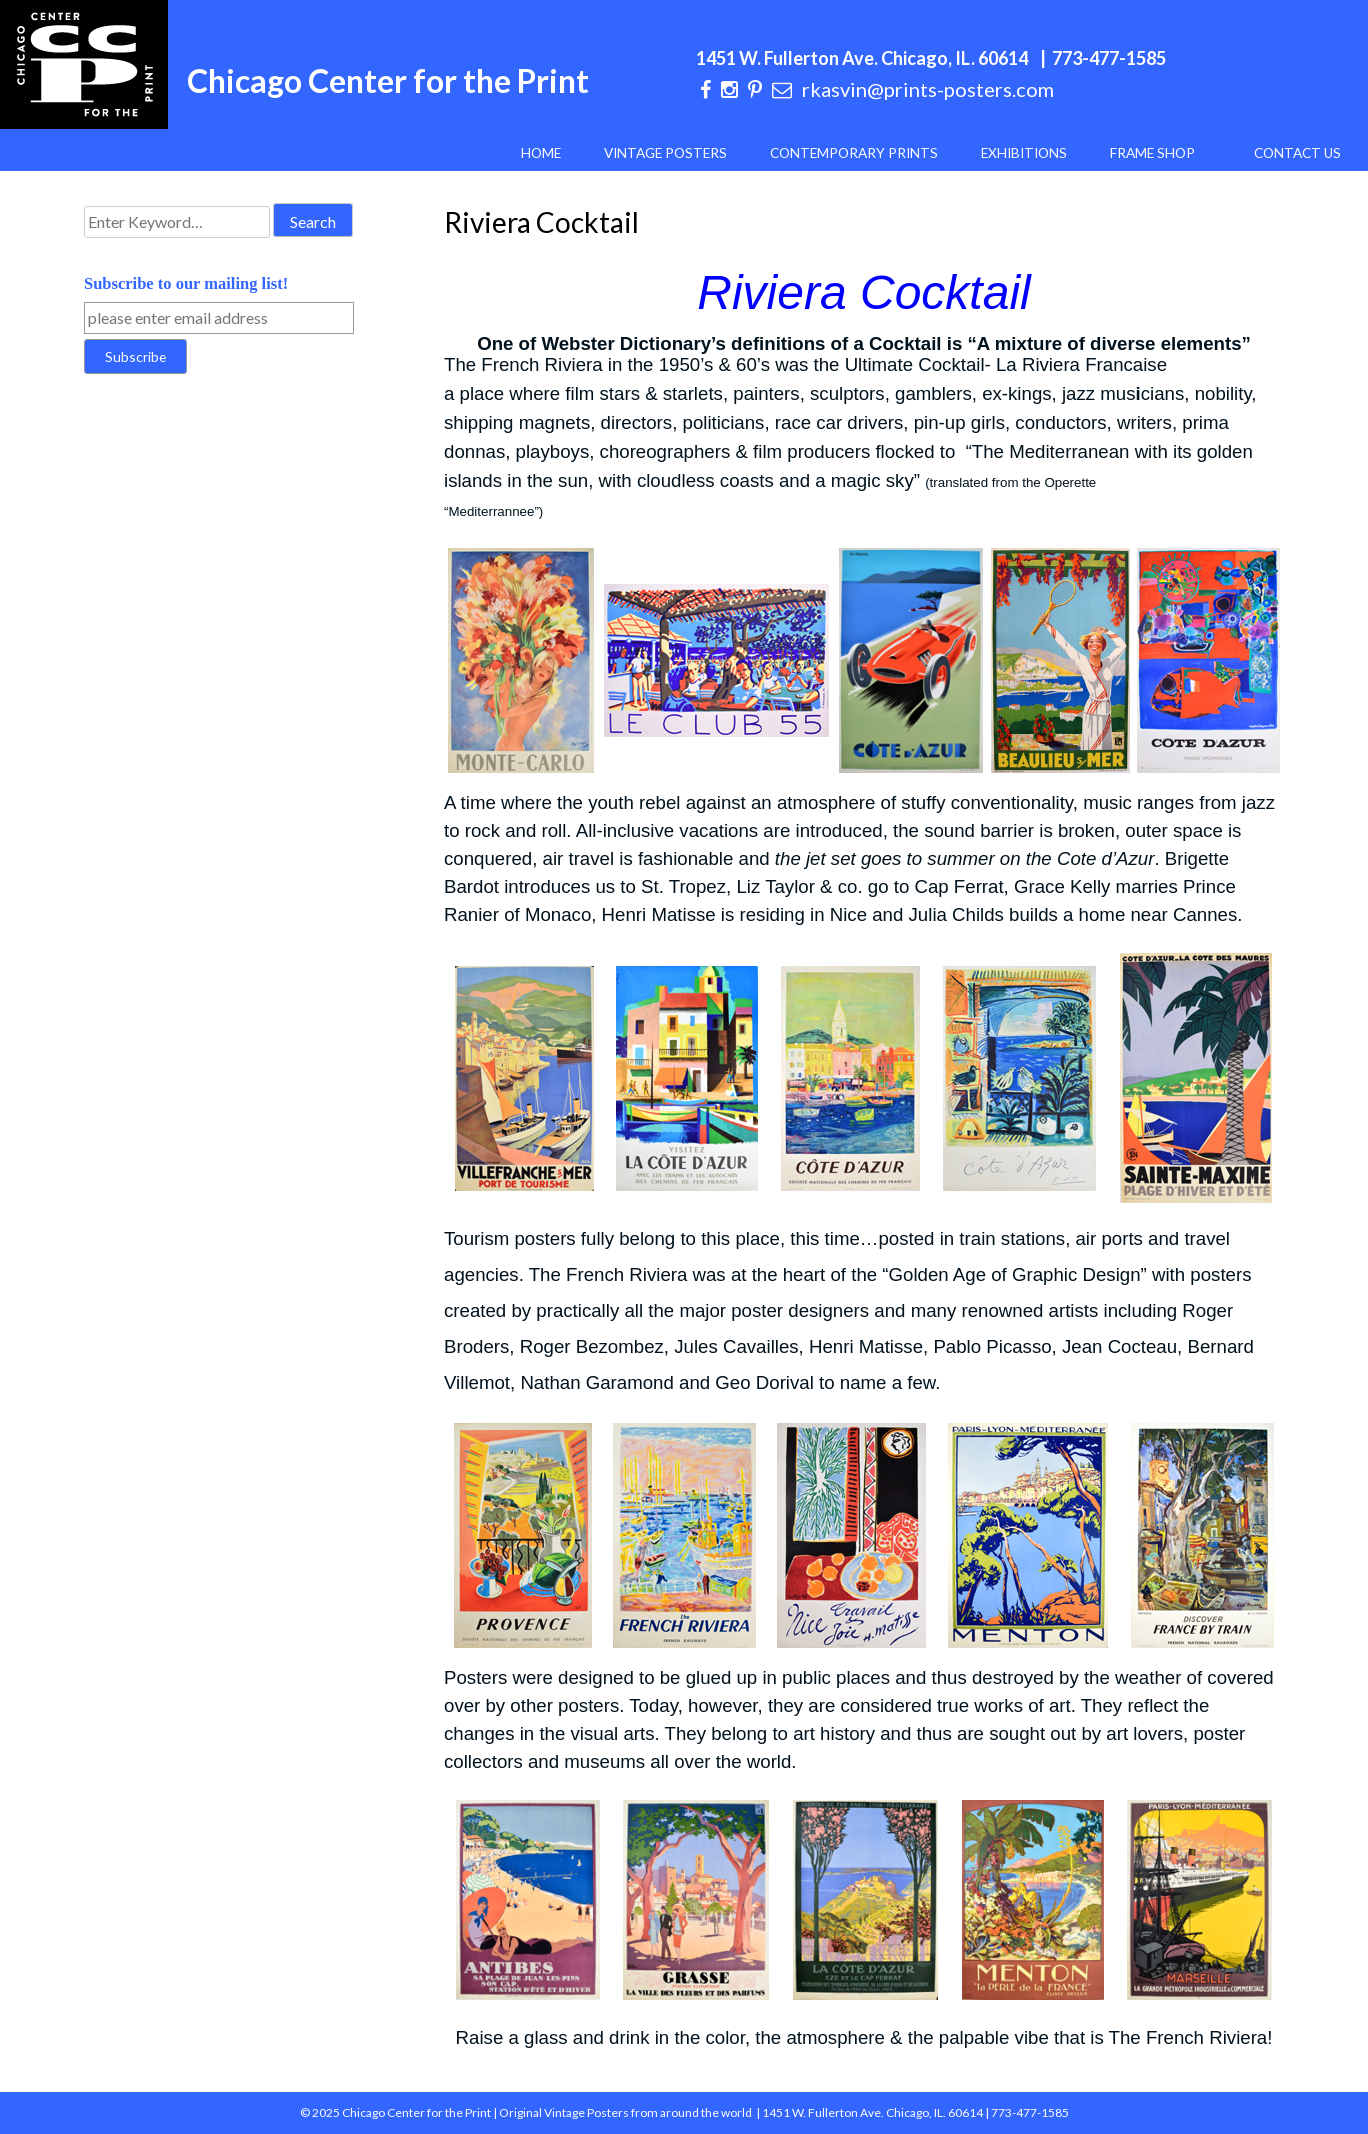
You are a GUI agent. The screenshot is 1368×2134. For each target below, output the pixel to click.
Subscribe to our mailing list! (186, 283)
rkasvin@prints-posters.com (928, 89)
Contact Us (1297, 153)
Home (541, 153)
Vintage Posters (665, 153)
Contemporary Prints (854, 153)
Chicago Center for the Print (388, 80)
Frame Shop (1152, 153)
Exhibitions (1024, 153)
